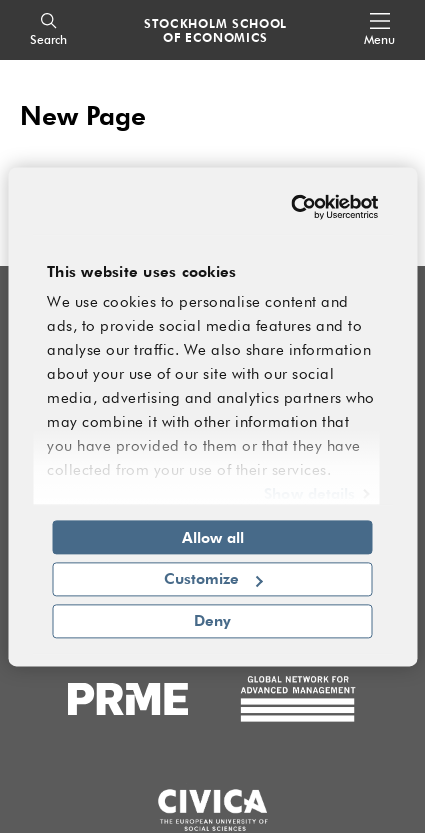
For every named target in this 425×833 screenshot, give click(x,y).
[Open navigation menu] (379, 30)
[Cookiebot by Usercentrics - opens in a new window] (293, 207)
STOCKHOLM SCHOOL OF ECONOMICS (215, 30)
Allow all (213, 537)
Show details (309, 493)
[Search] (48, 30)
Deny (212, 620)
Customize (213, 579)
